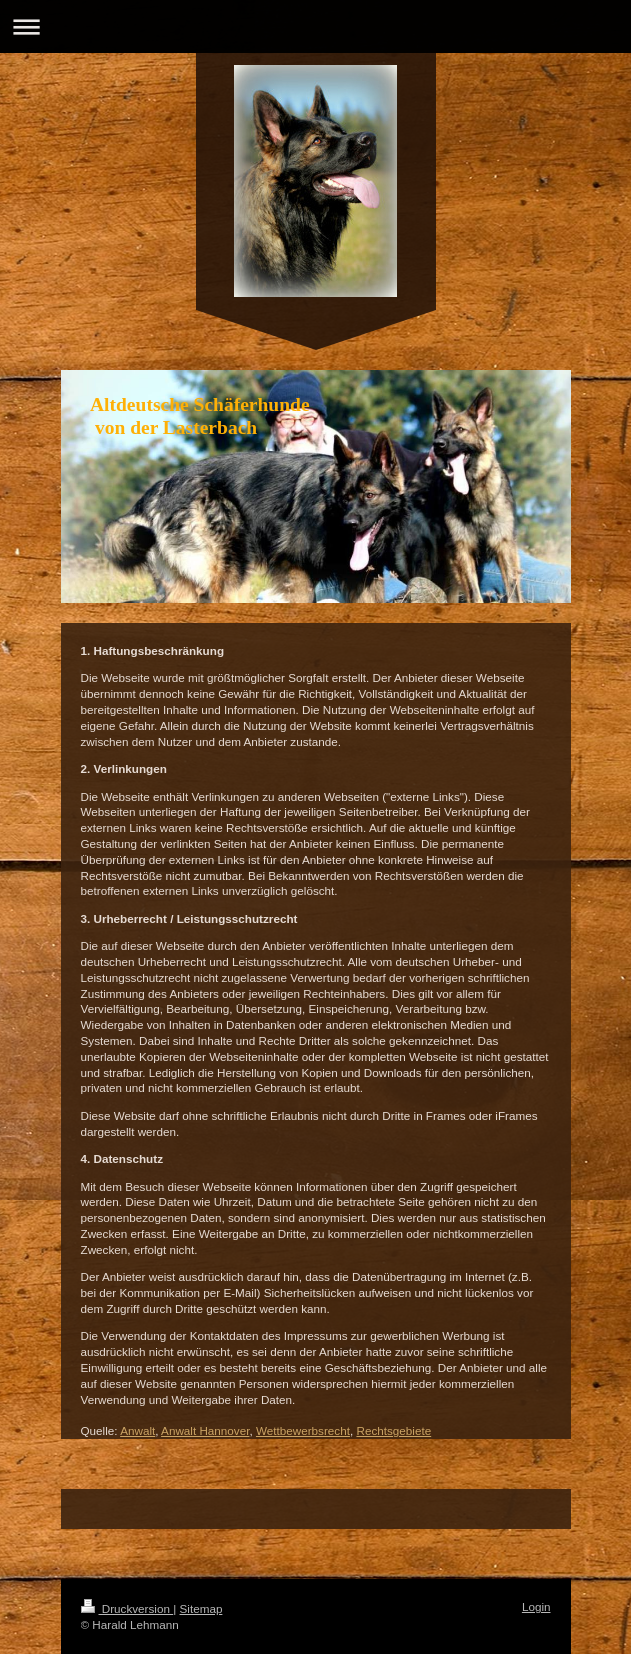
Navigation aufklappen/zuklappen (315, 26)
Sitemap (201, 1608)
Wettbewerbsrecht (303, 1430)
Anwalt (137, 1430)
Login (536, 1606)
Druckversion (127, 1608)
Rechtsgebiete (393, 1430)
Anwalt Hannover (205, 1430)
